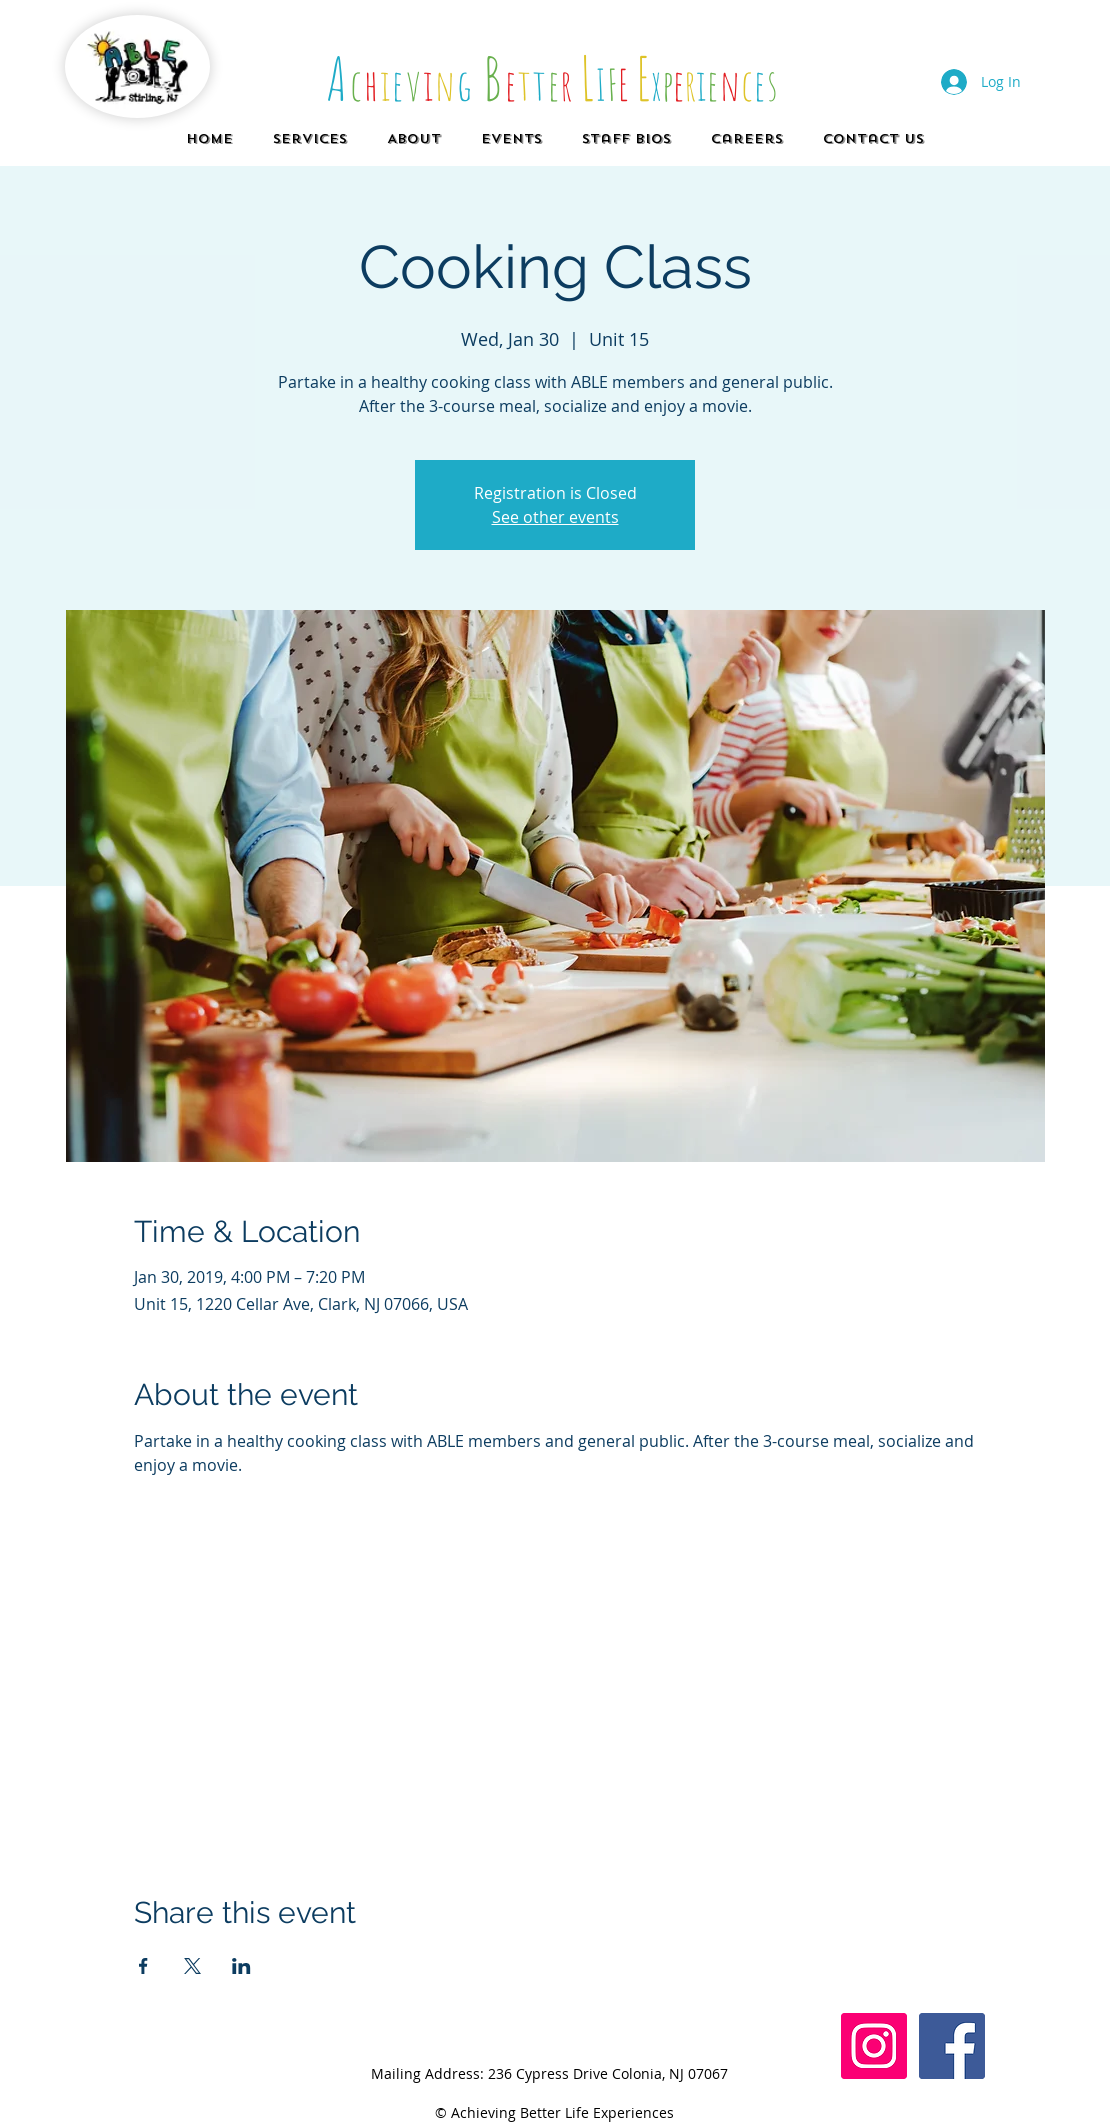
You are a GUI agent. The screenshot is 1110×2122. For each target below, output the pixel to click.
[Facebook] (952, 2046)
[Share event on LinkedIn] (241, 1966)
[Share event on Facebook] (143, 1966)
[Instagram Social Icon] (874, 2046)
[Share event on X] (192, 1966)
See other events (555, 517)
